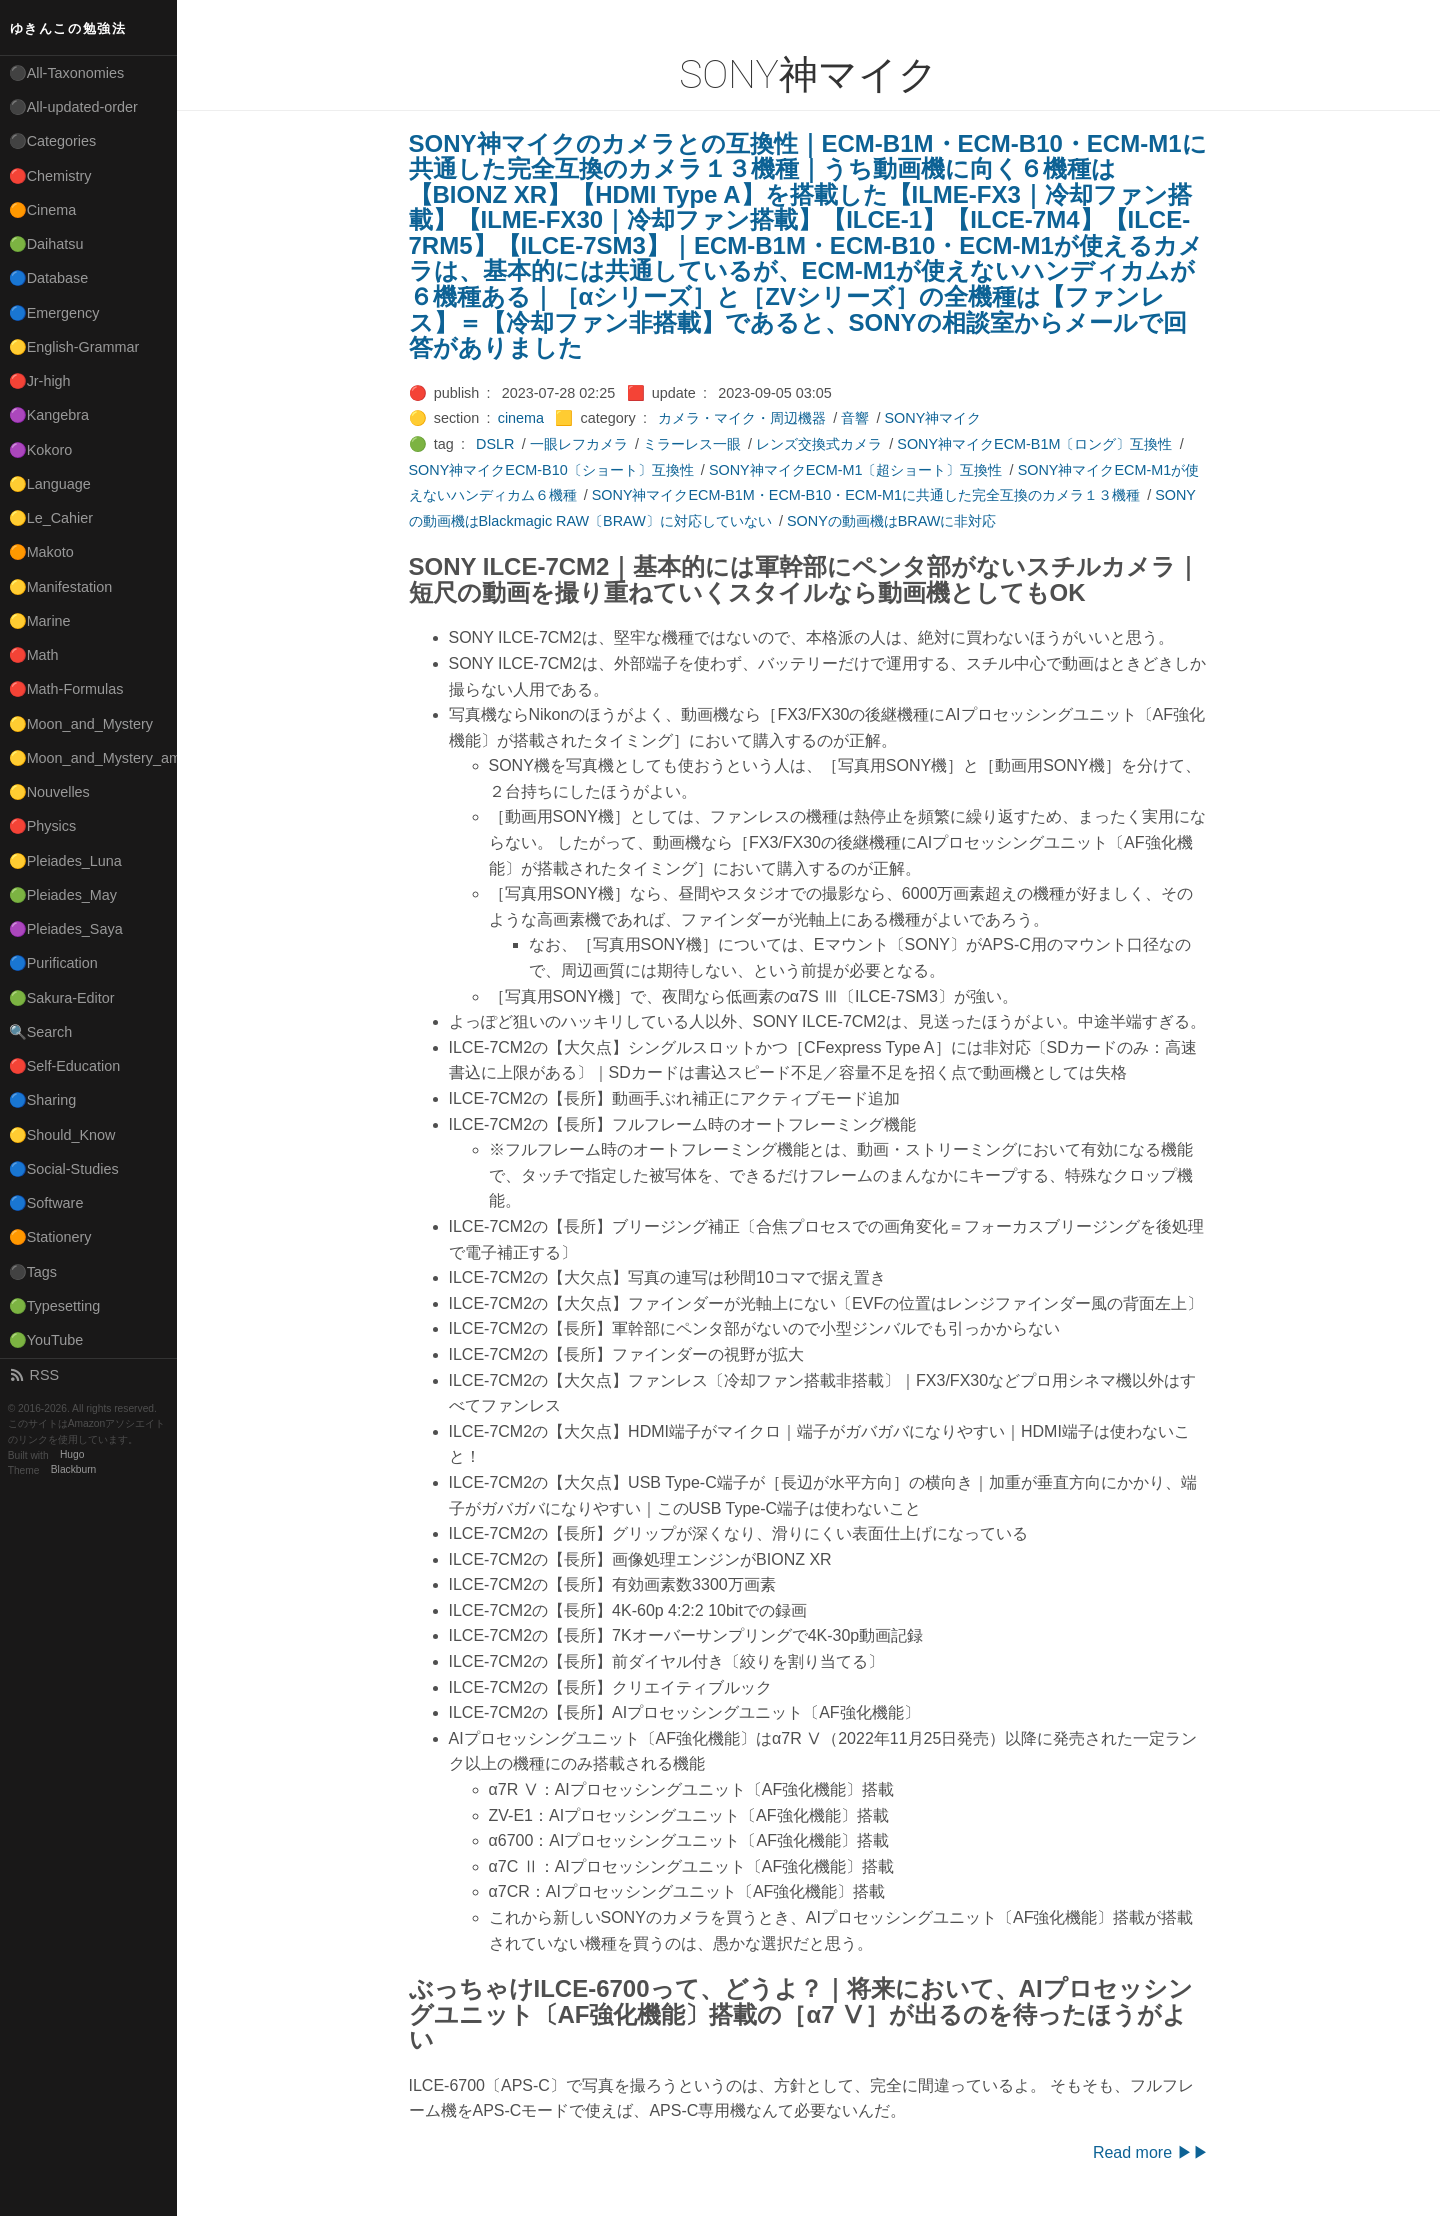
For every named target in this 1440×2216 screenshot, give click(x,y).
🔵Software (46, 1203)
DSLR (495, 444)
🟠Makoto (41, 552)
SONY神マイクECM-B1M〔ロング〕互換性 (1034, 444)
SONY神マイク (933, 418)
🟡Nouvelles (49, 792)
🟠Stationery (50, 1237)
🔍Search (41, 1032)
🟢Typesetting (55, 1306)
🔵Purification (53, 963)
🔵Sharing (43, 1100)
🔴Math (34, 655)
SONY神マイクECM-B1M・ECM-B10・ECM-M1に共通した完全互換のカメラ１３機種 (866, 495)
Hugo (72, 1455)
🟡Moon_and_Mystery (81, 724)
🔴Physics (43, 826)
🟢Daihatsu (46, 244)
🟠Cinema (43, 210)
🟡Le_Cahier (51, 518)
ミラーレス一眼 (692, 444)
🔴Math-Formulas (66, 689)
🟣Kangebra (49, 415)
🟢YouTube (46, 1340)
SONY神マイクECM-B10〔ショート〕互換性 (551, 470)
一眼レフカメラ (579, 444)
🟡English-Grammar (74, 347)
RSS (34, 1375)
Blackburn (74, 1470)
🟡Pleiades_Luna (65, 861)
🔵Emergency (54, 313)
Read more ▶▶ (1151, 2152)
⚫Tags (33, 1272)
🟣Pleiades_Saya (66, 929)
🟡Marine (40, 621)
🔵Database (49, 278)
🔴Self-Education (65, 1066)
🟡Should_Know (62, 1135)
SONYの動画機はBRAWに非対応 (891, 521)
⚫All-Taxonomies (67, 73)
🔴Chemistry (50, 176)
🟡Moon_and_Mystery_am (93, 758)
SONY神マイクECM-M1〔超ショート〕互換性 (856, 470)
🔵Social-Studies (64, 1169)
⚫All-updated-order (73, 107)
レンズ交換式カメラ (819, 444)
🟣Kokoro (41, 450)
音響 (855, 418)
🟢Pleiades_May (63, 895)
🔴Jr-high (40, 381)
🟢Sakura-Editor (62, 998)
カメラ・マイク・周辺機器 (742, 418)
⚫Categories (53, 141)
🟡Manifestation (61, 587)
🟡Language (50, 484)
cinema (521, 418)
